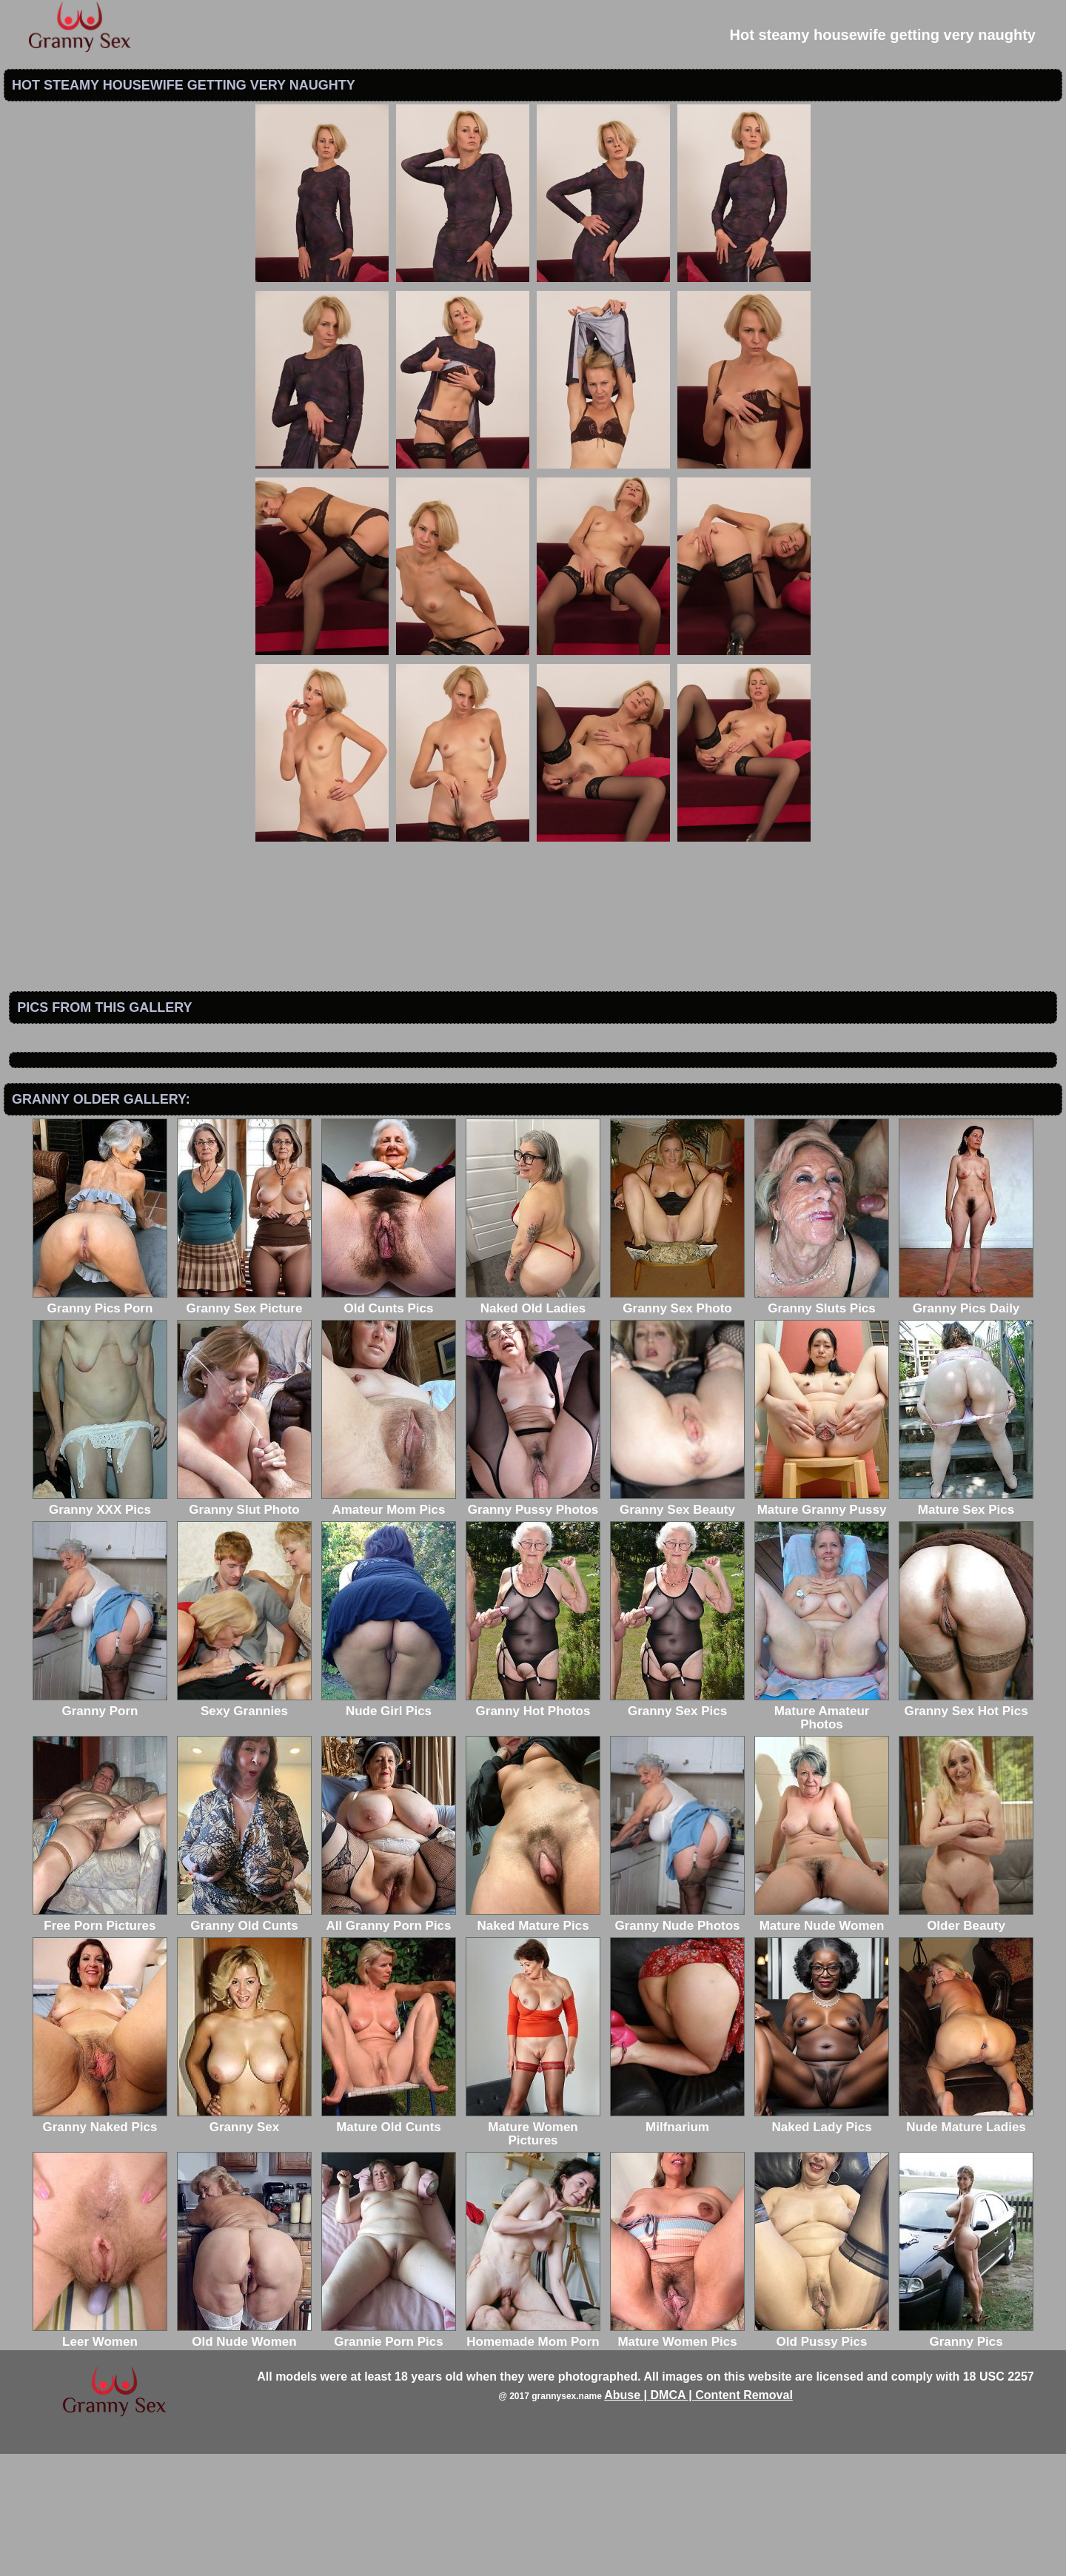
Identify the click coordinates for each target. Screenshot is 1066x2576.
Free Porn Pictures (100, 2041)
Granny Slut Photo (244, 1625)
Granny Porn (100, 1826)
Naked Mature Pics (533, 2041)
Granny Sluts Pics (821, 1424)
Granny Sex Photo (677, 1424)
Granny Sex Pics (677, 1826)
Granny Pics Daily (966, 1424)
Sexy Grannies (244, 1826)
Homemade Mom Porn (533, 2457)
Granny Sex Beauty (677, 1625)
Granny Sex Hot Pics (966, 1826)
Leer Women (100, 2457)
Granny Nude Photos (677, 2041)
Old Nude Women (244, 2457)
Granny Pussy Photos (533, 1625)
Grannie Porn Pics (388, 2457)
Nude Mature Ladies (966, 2242)
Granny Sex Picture (244, 1424)
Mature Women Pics (677, 2457)
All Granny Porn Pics (388, 2041)
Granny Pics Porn (100, 1424)
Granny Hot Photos (533, 1826)
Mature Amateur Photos (821, 1833)
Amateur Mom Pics (388, 1625)
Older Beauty (966, 2041)
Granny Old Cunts (244, 2041)
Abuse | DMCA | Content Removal (698, 2517)
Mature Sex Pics (966, 1625)
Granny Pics (966, 2457)
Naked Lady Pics (821, 2242)
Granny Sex (244, 2242)
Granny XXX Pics (100, 1625)
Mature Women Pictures (533, 2249)
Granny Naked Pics (100, 2242)
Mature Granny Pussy (821, 1625)
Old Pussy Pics (821, 2457)
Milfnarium (677, 2242)
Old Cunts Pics (388, 1424)
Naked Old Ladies (533, 1424)
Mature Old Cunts (388, 2242)
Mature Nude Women (821, 2041)
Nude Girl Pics (388, 1826)
